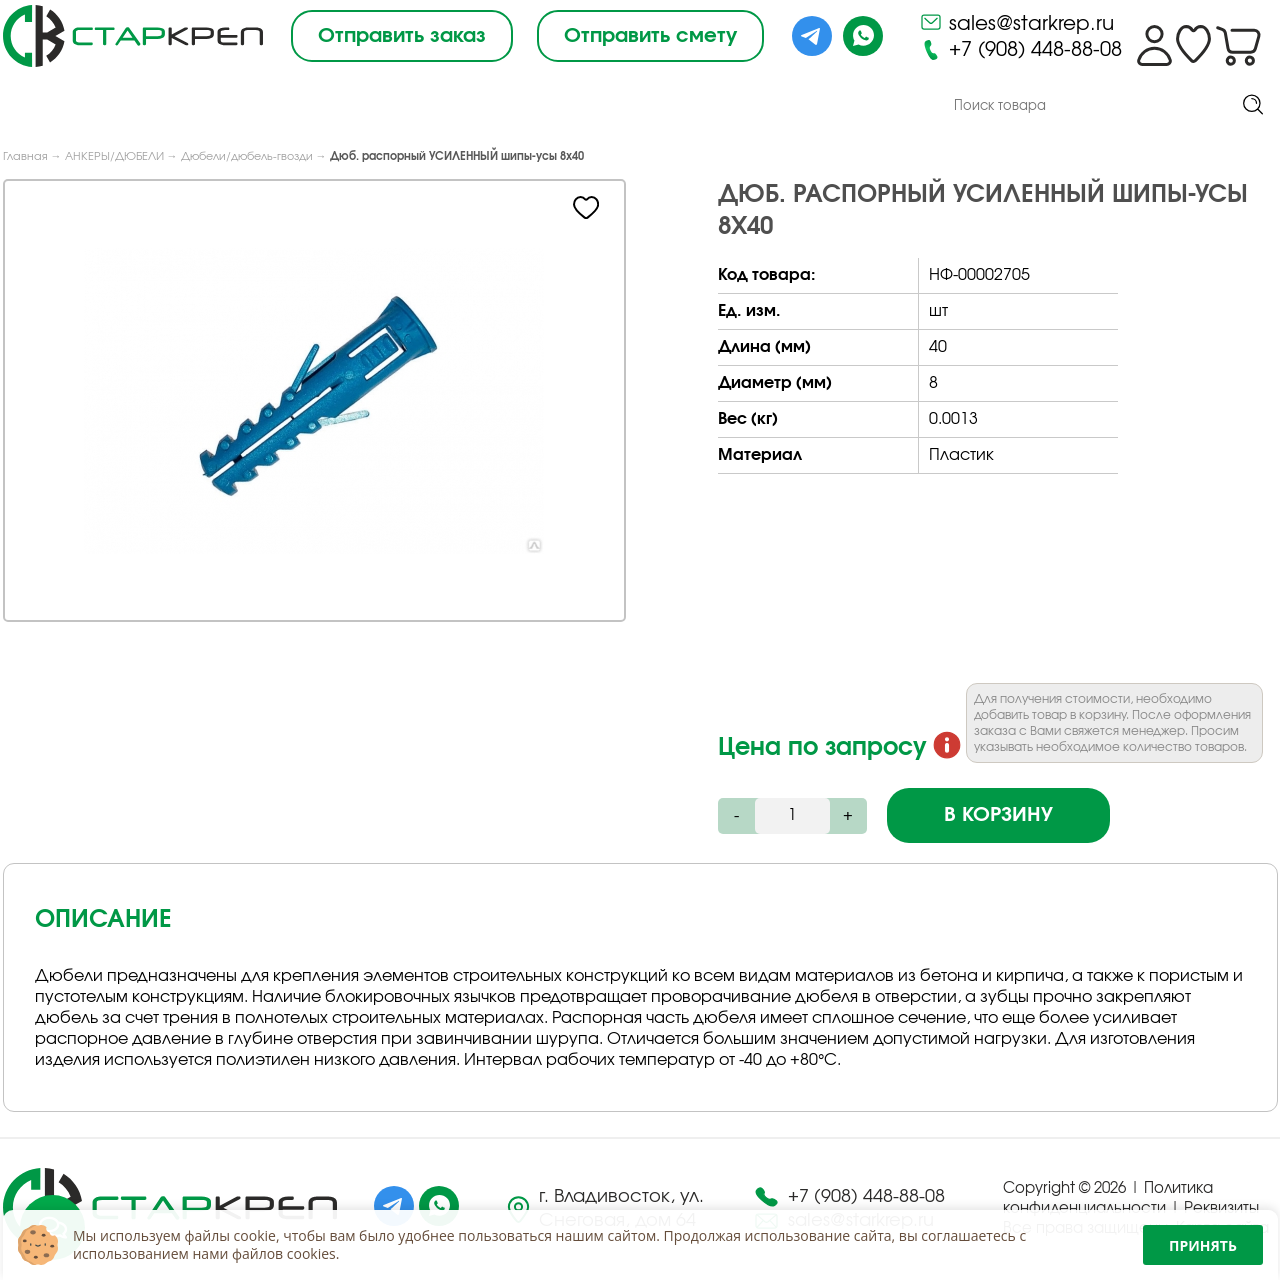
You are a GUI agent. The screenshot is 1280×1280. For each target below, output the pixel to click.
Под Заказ (364, 107)
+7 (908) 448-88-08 (1020, 50)
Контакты (770, 108)
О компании (215, 107)
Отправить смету (650, 36)
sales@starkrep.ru (1016, 22)
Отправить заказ (402, 36)
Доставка (643, 107)
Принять (1203, 1245)
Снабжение (504, 107)
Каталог (63, 105)
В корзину (998, 816)
